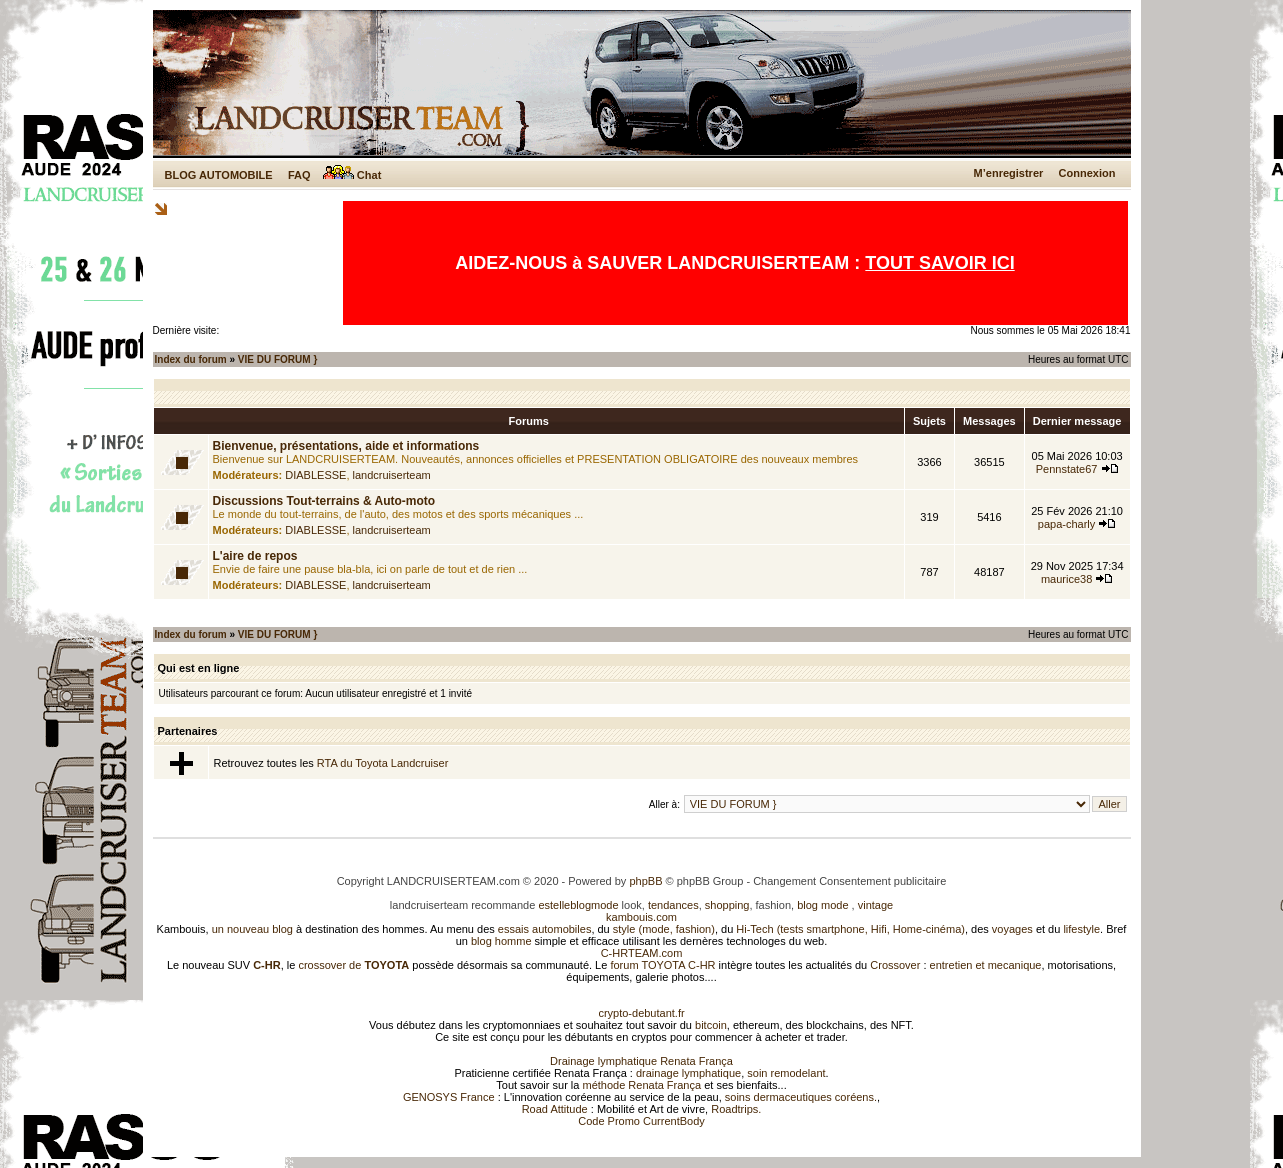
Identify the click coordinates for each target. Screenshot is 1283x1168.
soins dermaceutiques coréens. (801, 1097)
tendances (673, 905)
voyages (1012, 929)
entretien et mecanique (986, 965)
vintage (875, 905)
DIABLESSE (315, 475)
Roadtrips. (736, 1109)
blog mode (822, 905)
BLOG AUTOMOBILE (219, 175)
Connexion (1087, 173)
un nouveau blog (252, 929)
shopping (727, 905)
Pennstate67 (1067, 469)
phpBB (645, 881)
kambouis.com (641, 917)
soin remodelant (786, 1073)
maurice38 (1066, 579)
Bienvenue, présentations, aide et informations (346, 446)
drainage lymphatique (688, 1073)
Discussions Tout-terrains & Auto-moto (324, 501)
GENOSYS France (449, 1097)
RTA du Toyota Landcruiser (382, 763)
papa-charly (1066, 524)
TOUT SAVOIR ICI (939, 263)
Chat (352, 175)
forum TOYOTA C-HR (662, 965)
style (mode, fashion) (664, 929)
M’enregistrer (1009, 173)
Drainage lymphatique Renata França (641, 1061)
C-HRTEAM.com (642, 953)
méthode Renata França (641, 1085)
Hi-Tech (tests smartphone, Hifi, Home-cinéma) (850, 929)
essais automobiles (545, 929)
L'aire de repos (255, 556)
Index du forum (191, 359)
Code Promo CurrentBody (641, 1121)
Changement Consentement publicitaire (849, 881)
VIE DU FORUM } (277, 359)
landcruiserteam (392, 475)
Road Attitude (555, 1109)
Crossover (895, 965)
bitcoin (711, 1025)
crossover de (352, 965)
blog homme (501, 941)
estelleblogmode (578, 905)
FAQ (299, 175)
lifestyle (1081, 929)
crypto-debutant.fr (641, 1013)
